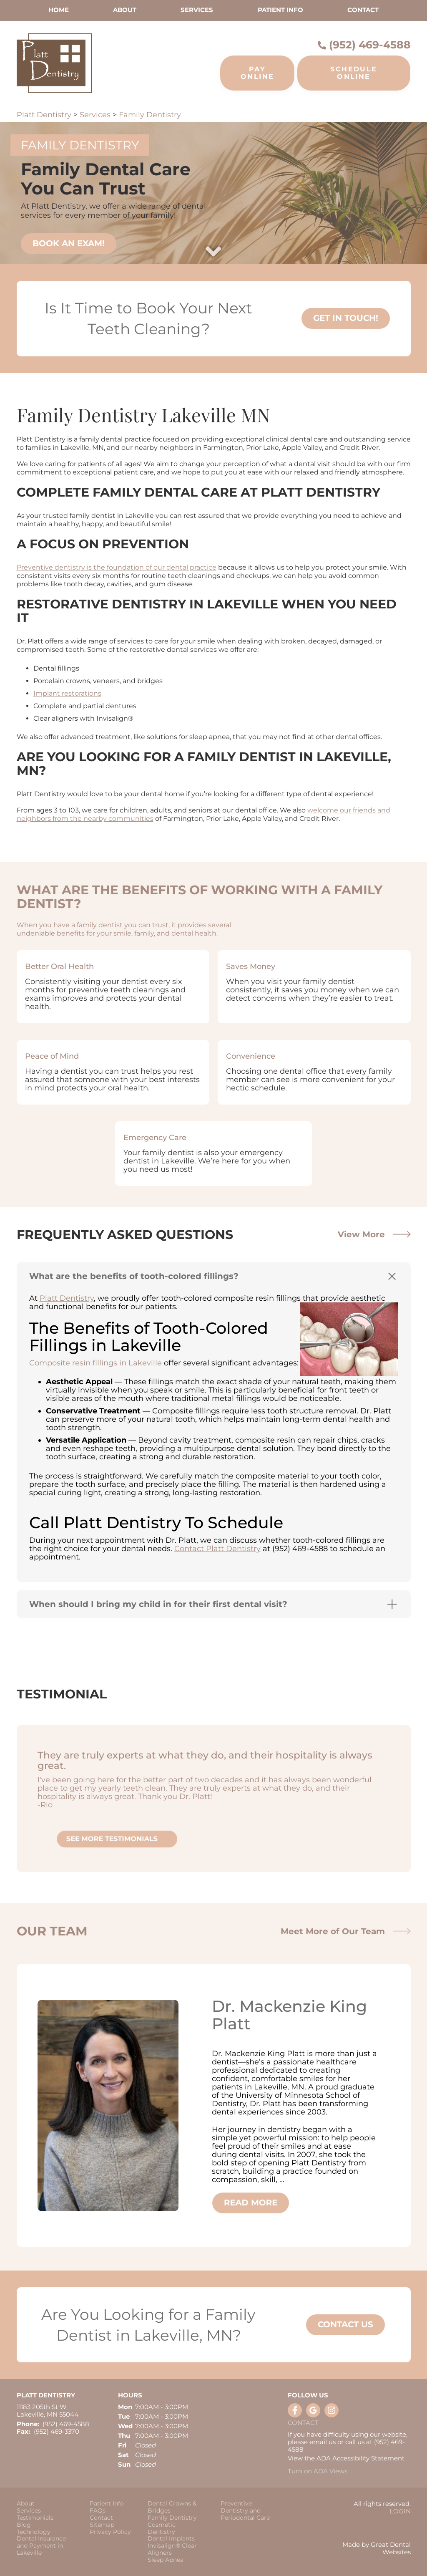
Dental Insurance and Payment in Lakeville (41, 2545)
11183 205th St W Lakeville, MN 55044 (47, 2410)
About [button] (124, 10)
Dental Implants (171, 2538)
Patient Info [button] (280, 10)
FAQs (97, 2510)
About (26, 2503)
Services (197, 10)
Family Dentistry (150, 114)
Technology (33, 2532)
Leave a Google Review (313, 2410)
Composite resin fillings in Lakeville (95, 1362)
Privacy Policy (110, 2532)
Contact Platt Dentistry (217, 1548)
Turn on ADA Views (317, 2471)
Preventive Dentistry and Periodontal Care (245, 2510)
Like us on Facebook (295, 2410)
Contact (363, 10)
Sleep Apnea (165, 2559)
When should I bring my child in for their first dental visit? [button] (158, 1604)
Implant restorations (67, 693)
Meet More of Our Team (346, 1931)
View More (374, 1234)
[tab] (213, 1276)
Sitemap (102, 2524)
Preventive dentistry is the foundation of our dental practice (116, 567)
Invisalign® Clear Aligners (172, 2549)
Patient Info (107, 2503)
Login (400, 2511)
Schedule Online (353, 73)
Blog (24, 2524)
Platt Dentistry (44, 114)
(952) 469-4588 (370, 44)
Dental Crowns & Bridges (172, 2507)
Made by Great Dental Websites (376, 2548)
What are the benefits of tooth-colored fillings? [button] (134, 1276)
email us (322, 2442)
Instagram (331, 2410)
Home (58, 10)
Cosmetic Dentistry (162, 2528)
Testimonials (35, 2517)
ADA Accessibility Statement (360, 2458)
